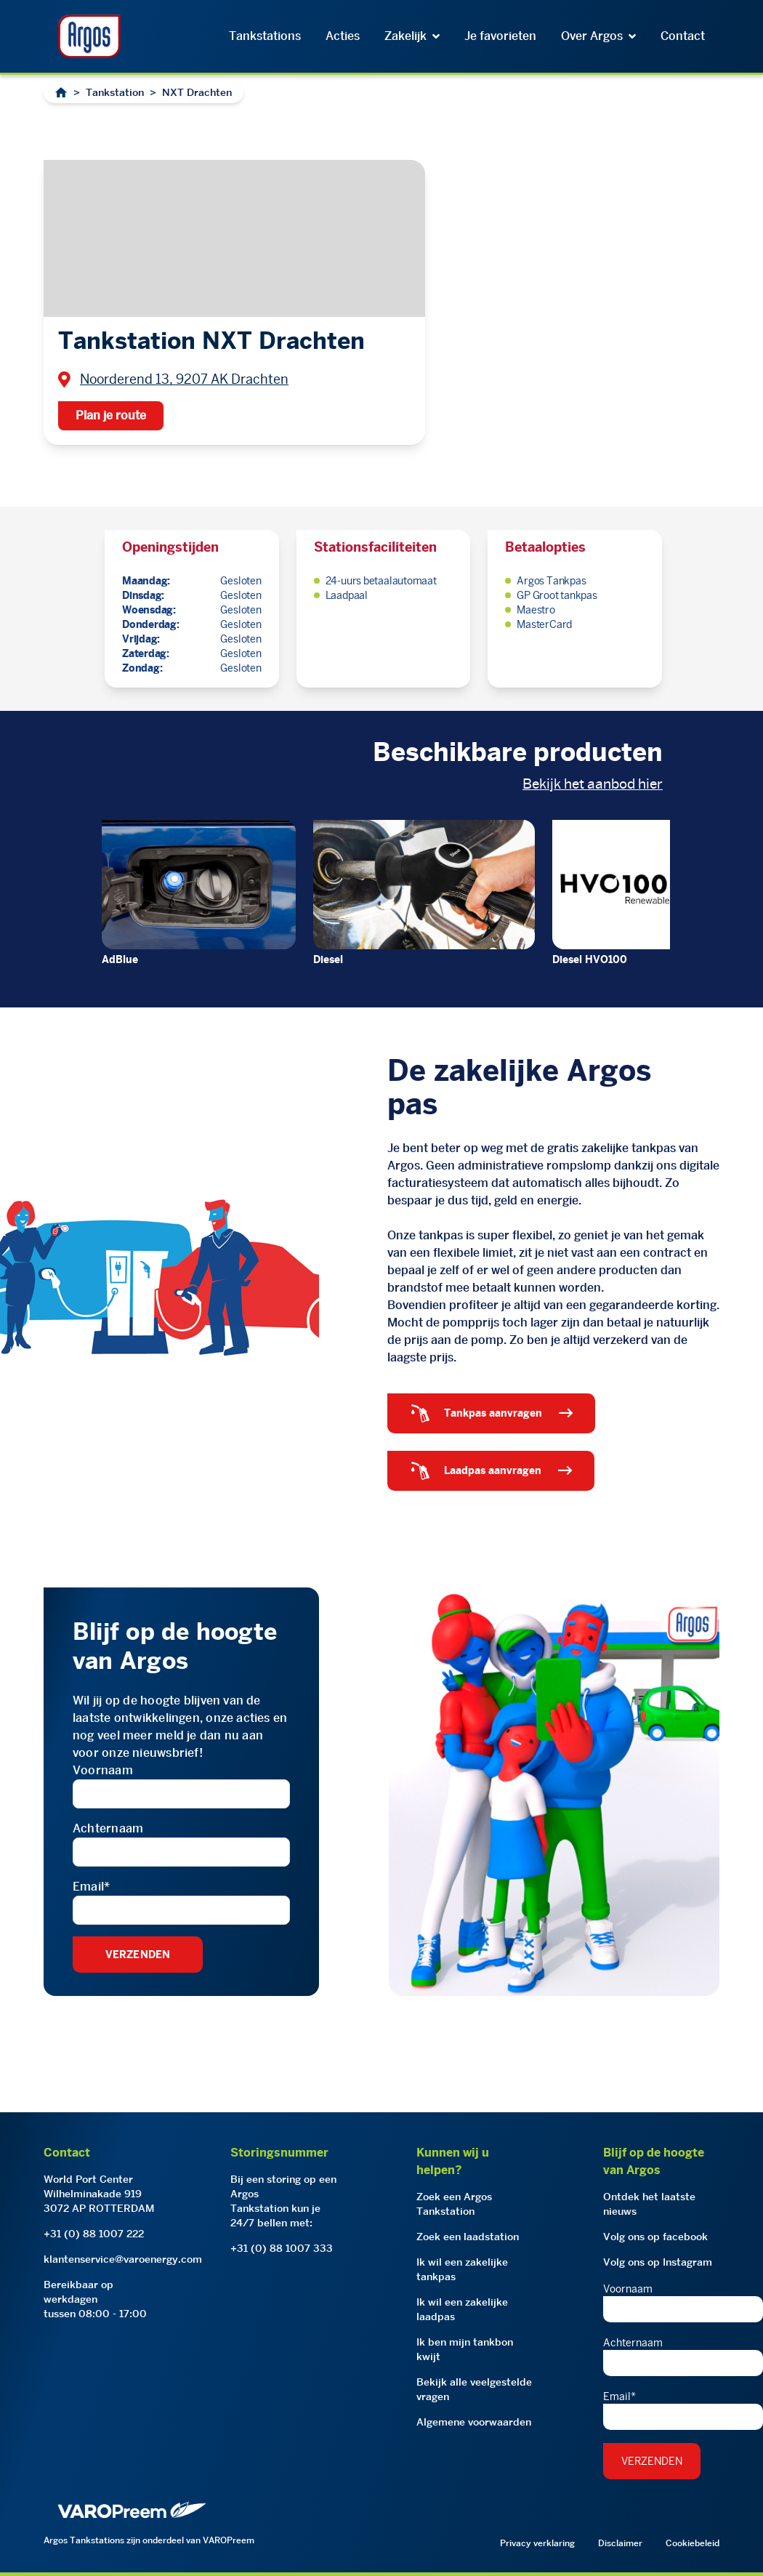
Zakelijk (412, 36)
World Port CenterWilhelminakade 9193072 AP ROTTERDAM (99, 2194)
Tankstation (115, 92)
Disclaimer (620, 2542)
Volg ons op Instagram (657, 2262)
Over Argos (598, 36)
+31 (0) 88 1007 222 (94, 2233)
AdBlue (120, 959)
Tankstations (265, 36)
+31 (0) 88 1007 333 (281, 2248)
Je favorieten (500, 36)
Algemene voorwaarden (473, 2421)
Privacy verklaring (537, 2542)
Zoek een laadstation (467, 2236)
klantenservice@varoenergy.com (123, 2259)
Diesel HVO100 (589, 959)
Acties (343, 36)
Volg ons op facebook (655, 2236)
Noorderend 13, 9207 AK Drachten (184, 379)
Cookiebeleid (692, 2542)
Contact (683, 36)
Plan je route (111, 415)
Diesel (328, 959)
